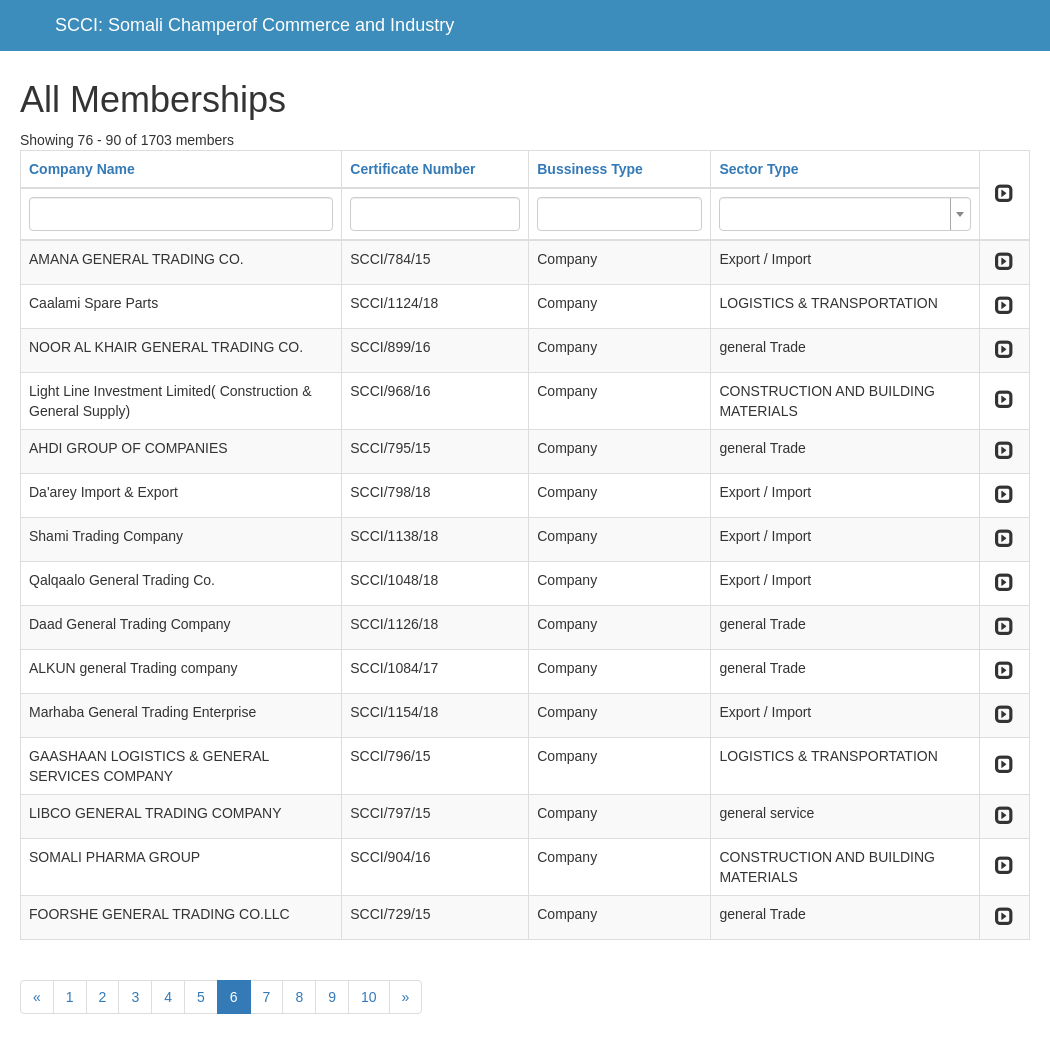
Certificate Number (412, 169)
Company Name (82, 169)
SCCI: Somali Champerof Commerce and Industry (254, 25)
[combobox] (844, 214)
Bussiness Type (590, 169)
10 (369, 997)
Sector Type (758, 169)
